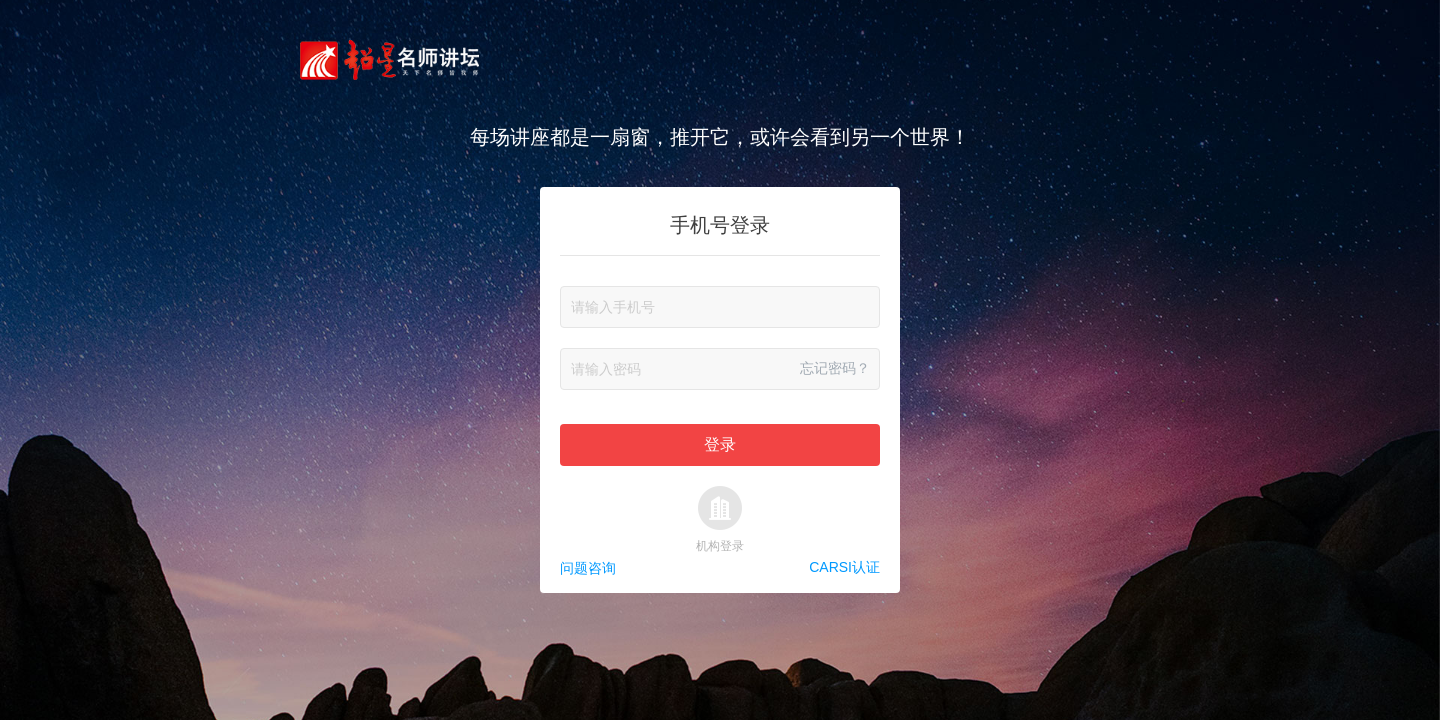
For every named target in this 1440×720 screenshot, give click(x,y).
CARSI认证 (844, 568)
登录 (720, 444)
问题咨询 (588, 568)
